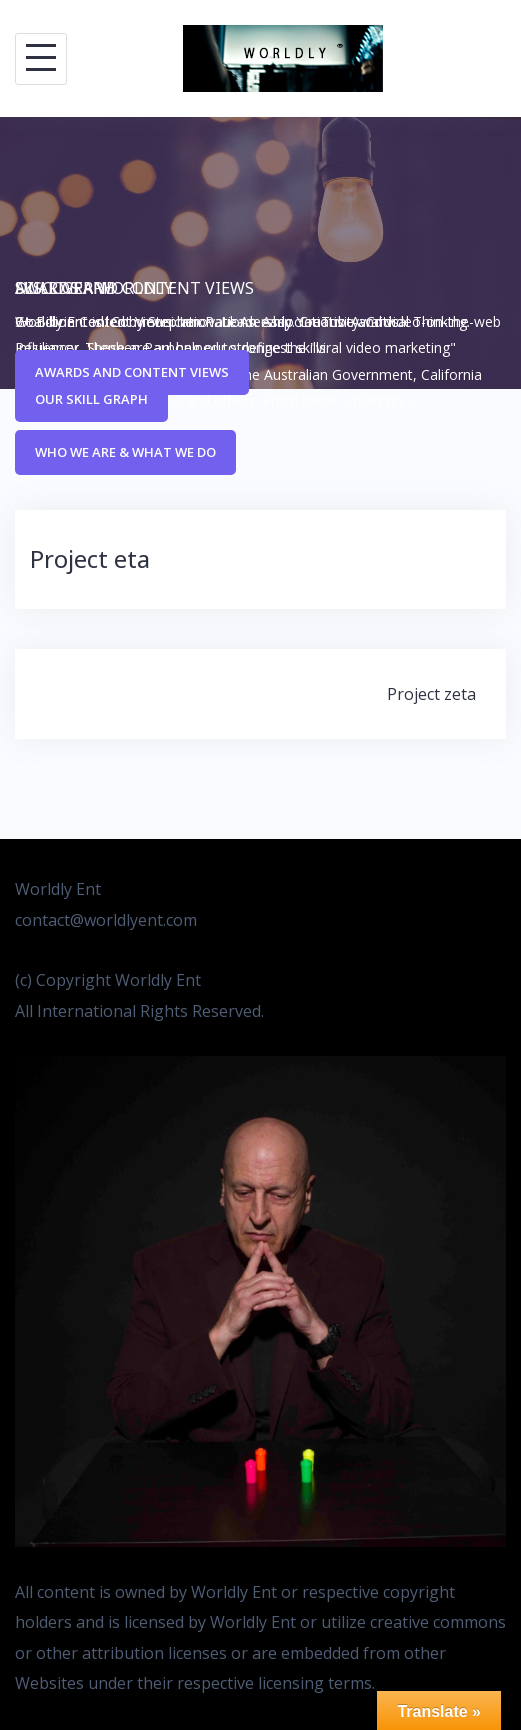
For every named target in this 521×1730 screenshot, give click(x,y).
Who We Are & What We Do (125, 452)
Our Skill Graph (91, 399)
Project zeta (431, 694)
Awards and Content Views (132, 372)
